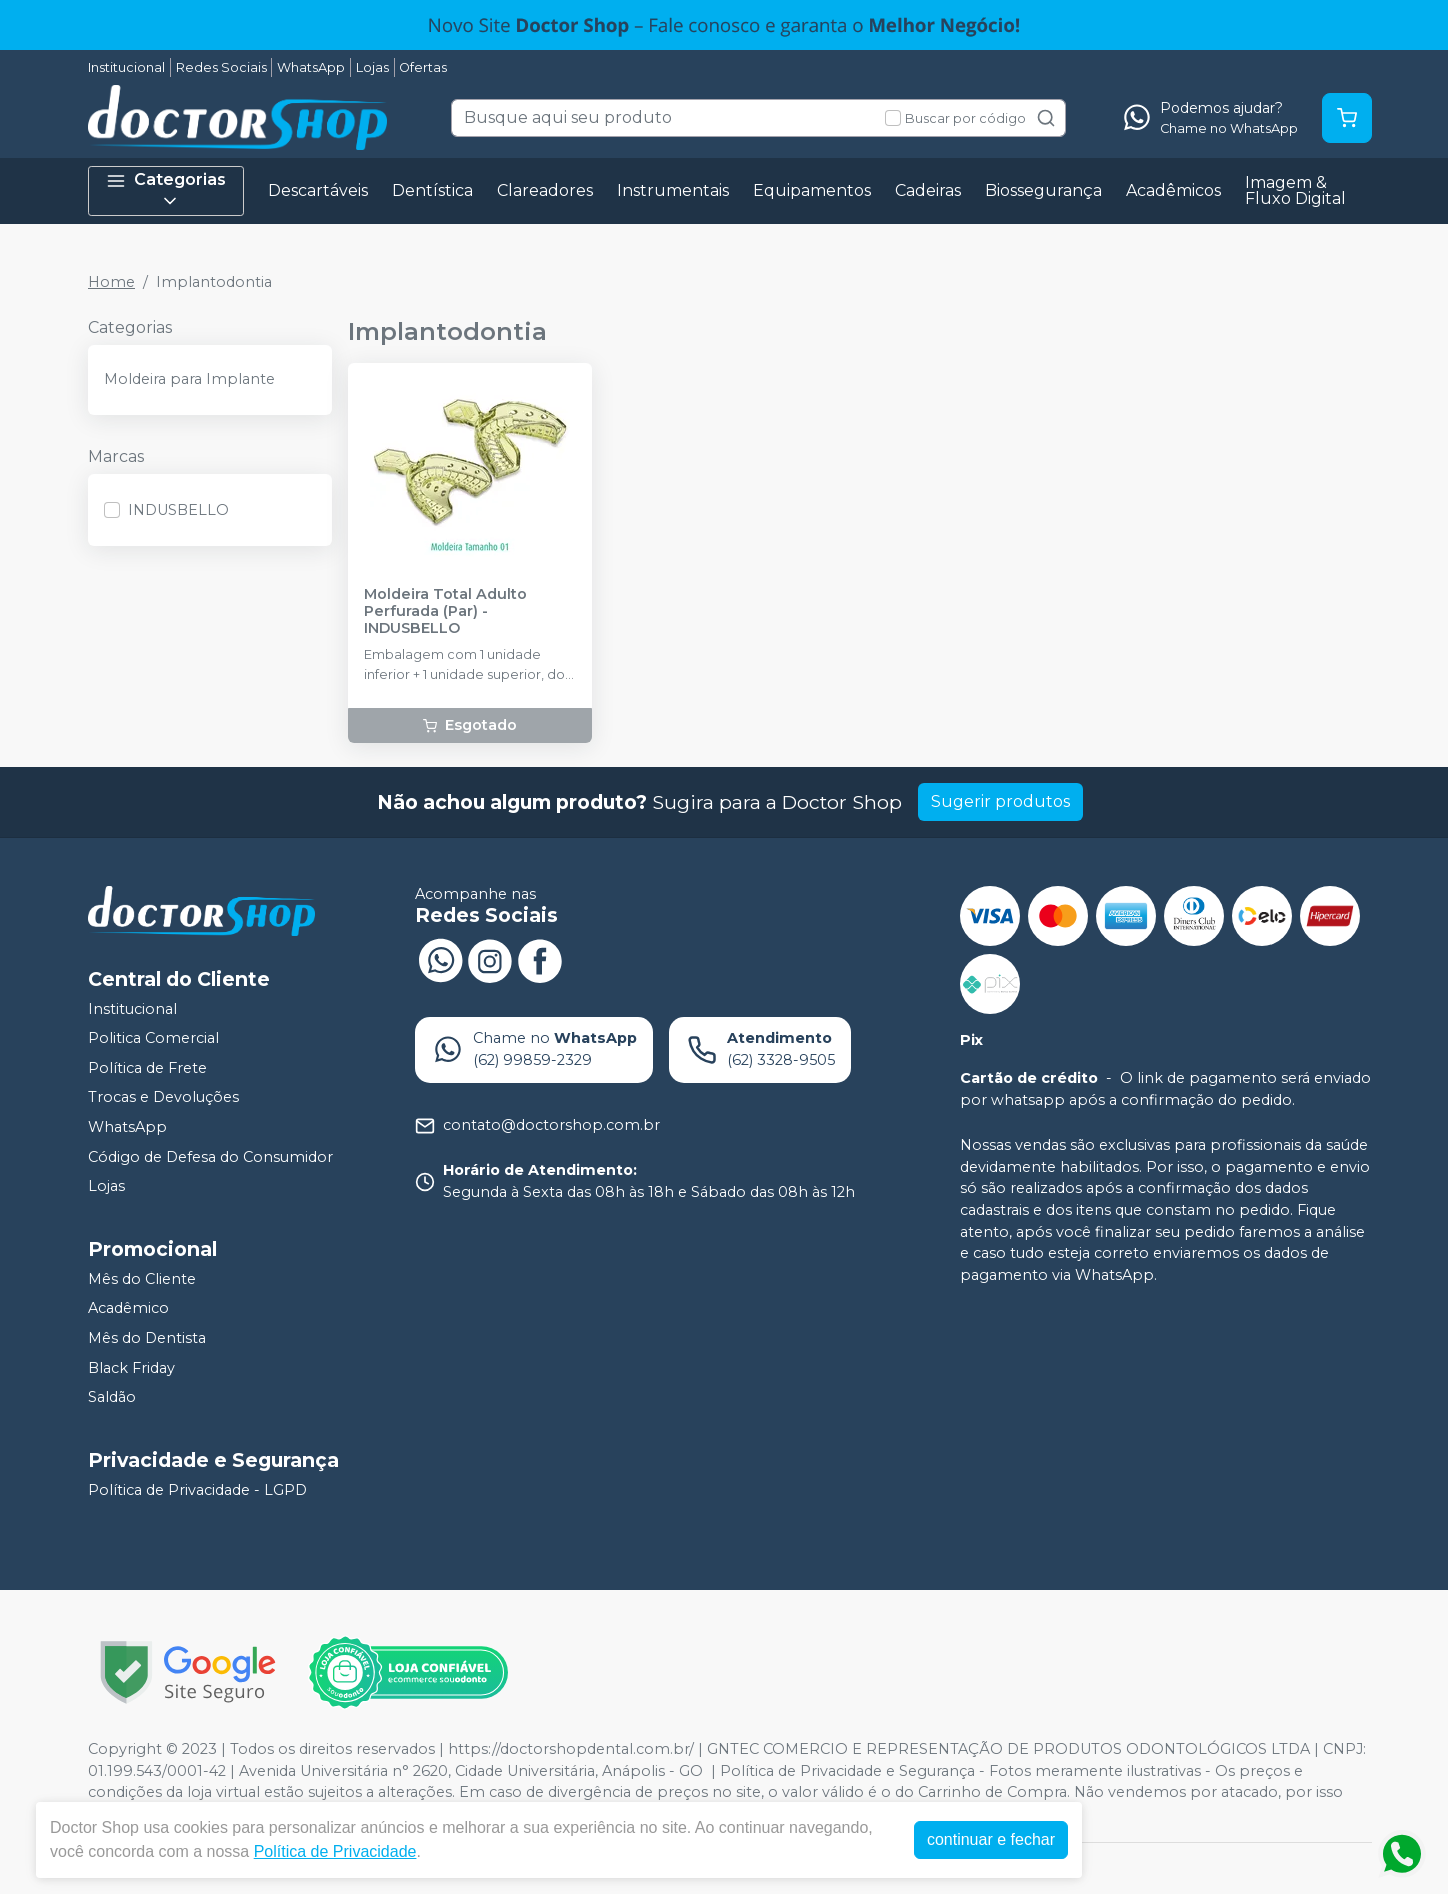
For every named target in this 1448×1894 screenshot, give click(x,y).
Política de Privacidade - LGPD (197, 1490)
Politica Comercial (153, 1038)
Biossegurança (1043, 190)
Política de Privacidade (335, 1851)
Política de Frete (147, 1068)
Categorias (166, 190)
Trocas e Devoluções (163, 1098)
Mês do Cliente (142, 1279)
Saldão (112, 1397)
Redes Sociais (221, 67)
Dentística (432, 190)
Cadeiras (928, 190)
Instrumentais (673, 190)
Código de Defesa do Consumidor (210, 1157)
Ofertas (423, 67)
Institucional (126, 67)
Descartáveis (318, 190)
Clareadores (545, 190)
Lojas (372, 67)
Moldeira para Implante (189, 379)
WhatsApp (311, 67)
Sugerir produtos (1000, 801)
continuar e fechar (991, 1839)
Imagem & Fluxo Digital (1295, 190)
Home (111, 282)
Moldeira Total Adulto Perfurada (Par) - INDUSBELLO (445, 612)
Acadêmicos (1173, 190)
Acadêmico (128, 1309)
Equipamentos (812, 190)
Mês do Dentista (147, 1338)
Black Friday (131, 1368)
